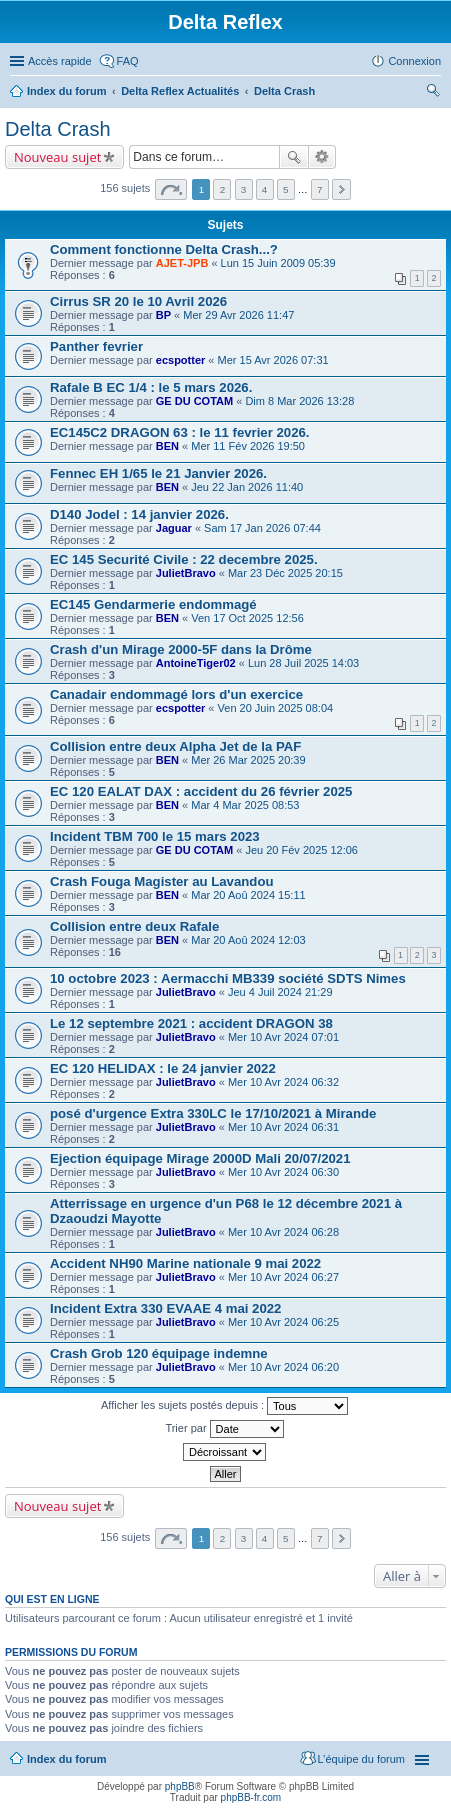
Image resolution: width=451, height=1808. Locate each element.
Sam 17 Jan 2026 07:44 (262, 528)
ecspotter (181, 360)
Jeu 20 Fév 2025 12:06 (301, 850)
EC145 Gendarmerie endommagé (153, 604)
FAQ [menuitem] (128, 61)
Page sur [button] (171, 189)
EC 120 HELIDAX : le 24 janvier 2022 (163, 1068)
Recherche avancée (322, 157)
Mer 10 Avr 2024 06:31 (283, 1127)
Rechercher (294, 157)
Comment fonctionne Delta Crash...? (164, 249)
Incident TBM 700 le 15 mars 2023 (155, 836)
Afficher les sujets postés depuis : (224, 1406)
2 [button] (223, 189)
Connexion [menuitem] (414, 61)
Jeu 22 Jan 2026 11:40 (247, 487)
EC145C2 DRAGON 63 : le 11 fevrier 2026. (180, 432)
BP (163, 315)
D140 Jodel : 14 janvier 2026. (139, 514)
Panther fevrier (96, 346)
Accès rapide (60, 61)
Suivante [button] (341, 189)
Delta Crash (284, 91)
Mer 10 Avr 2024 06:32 (283, 1082)
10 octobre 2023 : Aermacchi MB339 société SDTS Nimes (228, 978)
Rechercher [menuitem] (433, 93)
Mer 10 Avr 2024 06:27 (283, 1277)
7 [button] (320, 189)
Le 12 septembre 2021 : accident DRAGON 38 (191, 1023)
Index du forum (66, 91)
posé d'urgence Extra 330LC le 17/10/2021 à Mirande (213, 1113)
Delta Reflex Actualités (180, 91)
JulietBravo (186, 573)
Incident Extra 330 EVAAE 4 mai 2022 (165, 1308)
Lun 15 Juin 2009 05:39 (278, 263)
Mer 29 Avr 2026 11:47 (238, 315)
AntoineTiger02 (196, 663)
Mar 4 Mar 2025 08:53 (245, 805)
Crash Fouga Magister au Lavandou (162, 881)
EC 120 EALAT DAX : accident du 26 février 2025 (201, 791)
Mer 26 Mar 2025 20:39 (248, 760)
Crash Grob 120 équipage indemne (159, 1353)
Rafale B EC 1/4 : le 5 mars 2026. (151, 387)
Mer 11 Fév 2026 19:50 (248, 446)
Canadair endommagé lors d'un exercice (176, 694)
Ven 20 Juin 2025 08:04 (276, 708)
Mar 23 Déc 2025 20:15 (285, 573)
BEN (167, 446)
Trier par (224, 1429)
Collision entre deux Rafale (134, 926)
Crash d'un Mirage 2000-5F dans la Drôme (181, 649)
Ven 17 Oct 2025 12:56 (247, 618)
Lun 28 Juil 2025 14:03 (303, 663)
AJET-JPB (182, 263)
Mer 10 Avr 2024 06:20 (283, 1367)
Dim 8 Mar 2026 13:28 (299, 401)
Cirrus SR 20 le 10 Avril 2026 (138, 301)
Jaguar (174, 528)
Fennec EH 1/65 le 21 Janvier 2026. (158, 473)
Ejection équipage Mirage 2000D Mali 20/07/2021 (200, 1158)
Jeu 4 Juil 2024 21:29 (280, 992)
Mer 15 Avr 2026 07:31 (273, 360)
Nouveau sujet (57, 157)
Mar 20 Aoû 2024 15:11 (248, 895)
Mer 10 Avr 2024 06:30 (283, 1172)
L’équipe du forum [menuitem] (361, 1759)
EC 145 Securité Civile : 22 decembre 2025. (184, 559)
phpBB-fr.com (251, 1797)
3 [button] (244, 189)
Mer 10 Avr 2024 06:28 (283, 1232)
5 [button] (286, 189)
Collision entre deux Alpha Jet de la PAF (175, 746)
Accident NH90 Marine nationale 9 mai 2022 (185, 1263)
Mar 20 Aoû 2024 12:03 (248, 940)
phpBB (180, 1786)
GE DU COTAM (194, 401)
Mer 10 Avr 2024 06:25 (283, 1322)
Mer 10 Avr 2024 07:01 (283, 1037)
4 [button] (265, 189)
